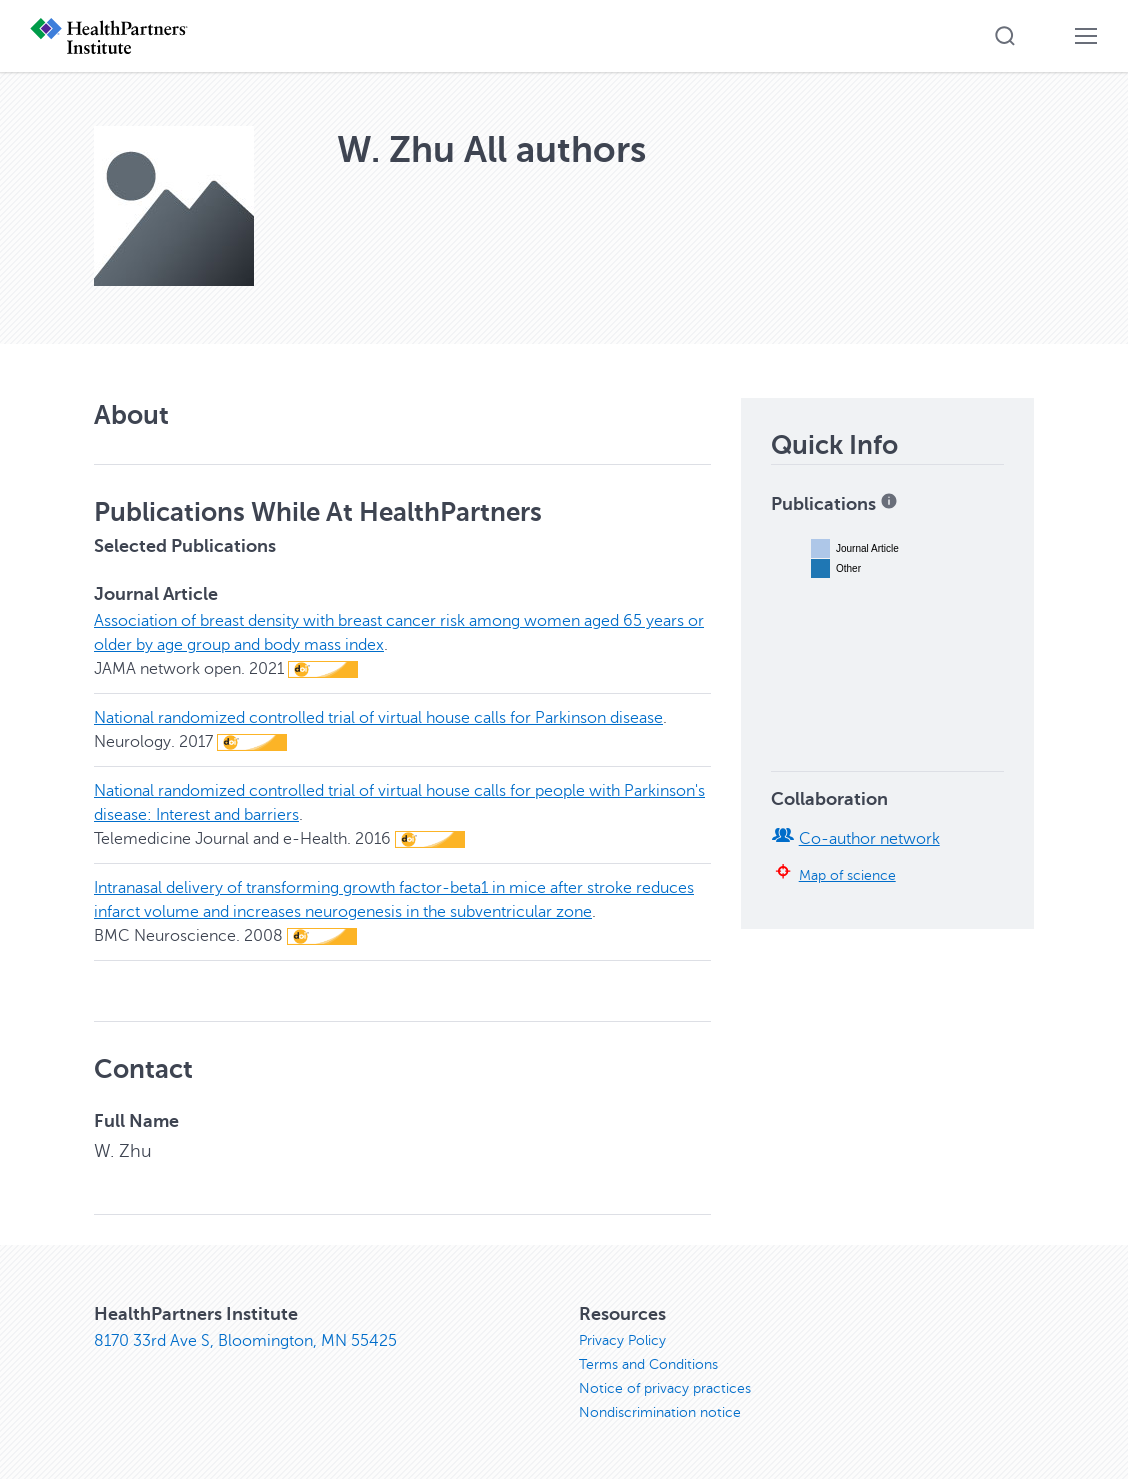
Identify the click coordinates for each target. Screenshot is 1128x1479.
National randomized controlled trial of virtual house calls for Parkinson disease (378, 718)
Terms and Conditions (648, 1364)
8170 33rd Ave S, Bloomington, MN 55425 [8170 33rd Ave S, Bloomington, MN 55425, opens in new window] (245, 1341)
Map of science (847, 875)
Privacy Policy (622, 1340)
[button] (1005, 36)
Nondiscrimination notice (660, 1412)
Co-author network (869, 839)
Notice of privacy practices (665, 1388)
